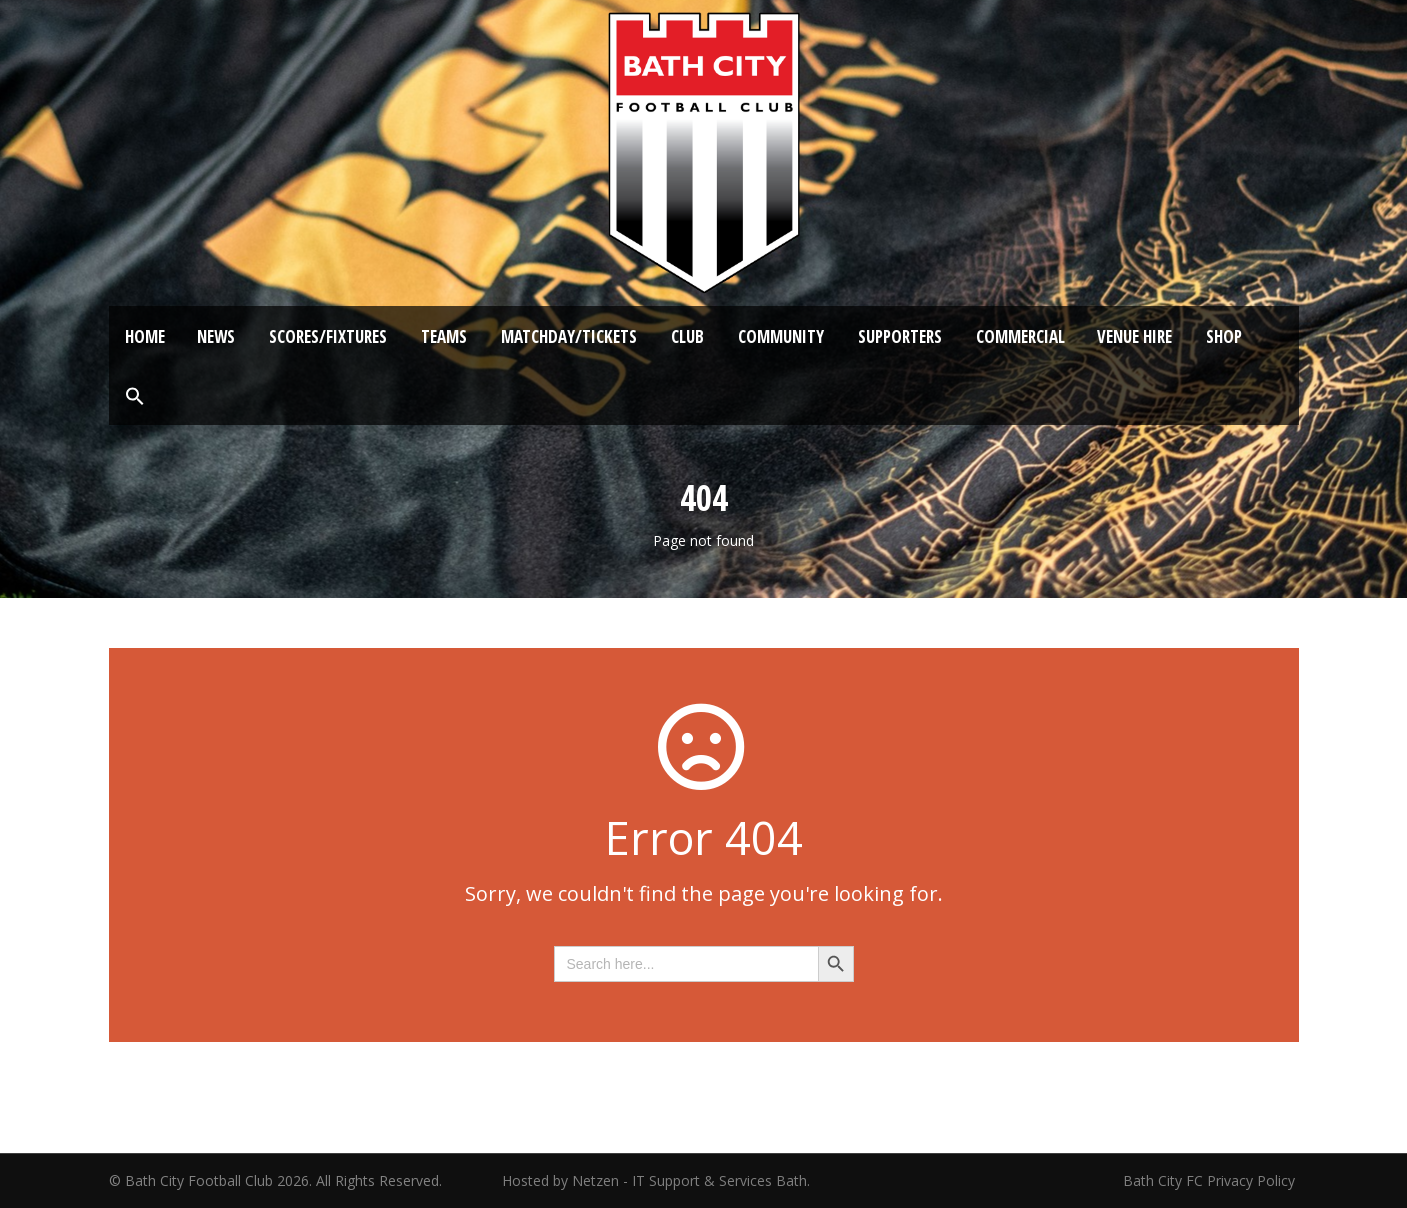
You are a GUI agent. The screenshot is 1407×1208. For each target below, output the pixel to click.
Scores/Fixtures (328, 336)
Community (781, 336)
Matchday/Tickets (569, 336)
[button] (135, 397)
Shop (1224, 336)
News (216, 336)
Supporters (900, 336)
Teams (444, 336)
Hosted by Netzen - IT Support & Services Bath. (656, 1180)
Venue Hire (1134, 336)
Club (687, 336)
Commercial (1020, 336)
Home (145, 336)
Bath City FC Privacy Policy (1211, 1180)
